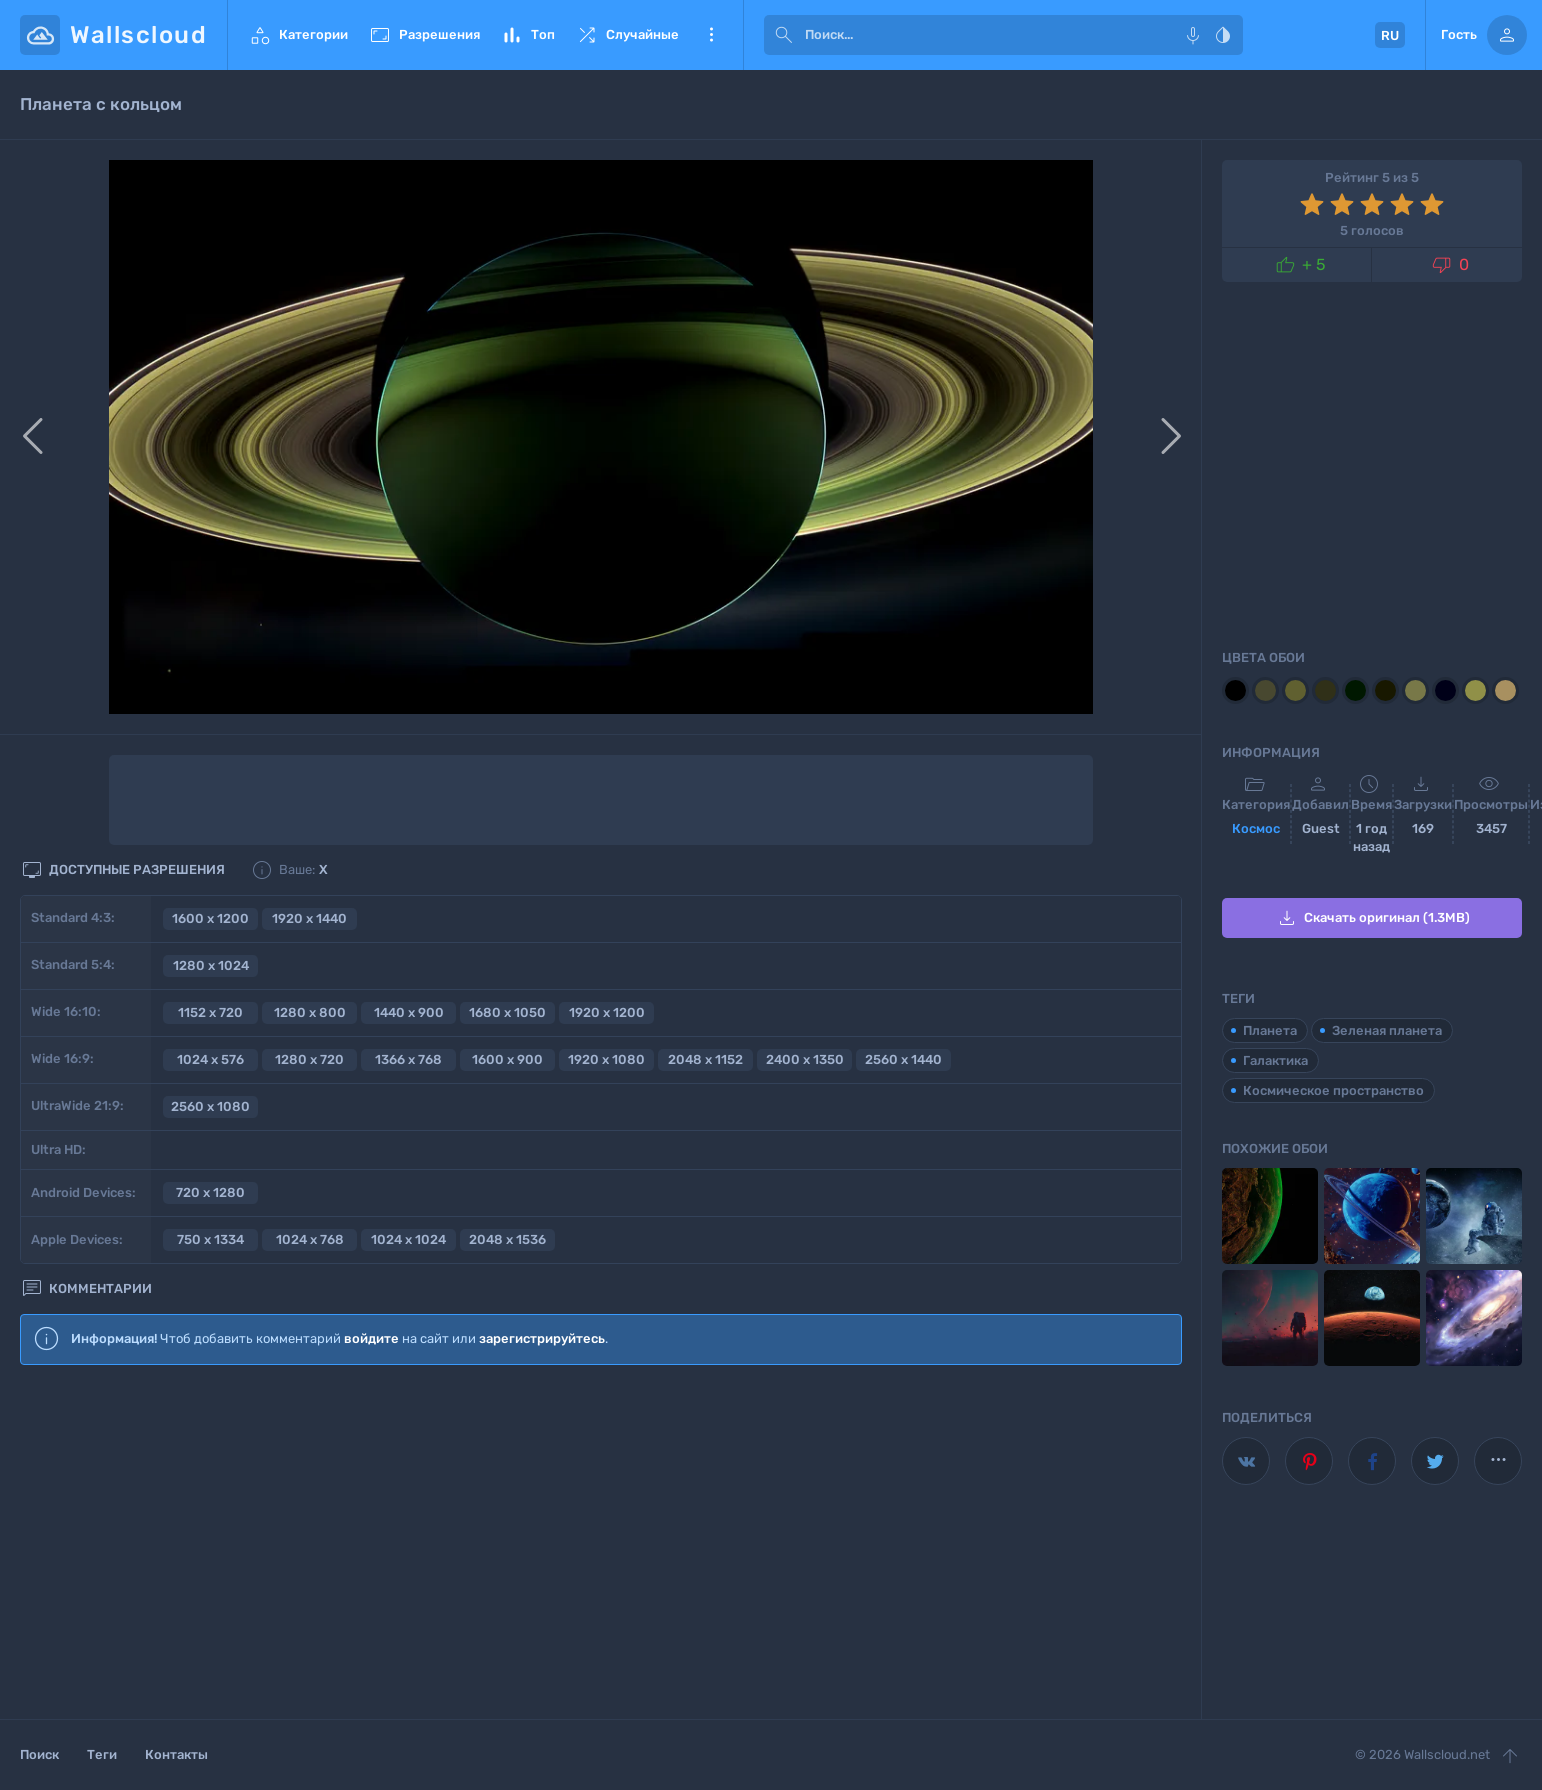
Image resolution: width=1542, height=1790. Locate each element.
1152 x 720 (210, 1012)
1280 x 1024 (211, 965)
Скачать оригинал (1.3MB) (1372, 918)
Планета (1270, 1030)
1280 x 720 (309, 1059)
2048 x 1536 (507, 1239)
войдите (371, 1338)
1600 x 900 (507, 1059)
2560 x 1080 (210, 1106)
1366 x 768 (408, 1059)
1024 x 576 (210, 1059)
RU (1390, 35)
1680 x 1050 (507, 1012)
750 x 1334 (210, 1239)
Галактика (1275, 1060)
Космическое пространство (1333, 1090)
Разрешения (424, 35)
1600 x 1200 (210, 918)
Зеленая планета (1387, 1030)
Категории (298, 35)
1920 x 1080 (606, 1059)
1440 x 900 (409, 1012)
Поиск (39, 1754)
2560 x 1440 (903, 1059)
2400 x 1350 (805, 1059)
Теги (102, 1754)
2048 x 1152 (705, 1059)
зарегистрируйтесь (542, 1338)
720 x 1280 (210, 1192)
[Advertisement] (601, 1543)
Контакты (176, 1754)
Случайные (627, 35)
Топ (527, 35)
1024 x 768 (310, 1239)
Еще (711, 35)
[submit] (784, 35)
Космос (1256, 828)
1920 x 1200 (607, 1012)
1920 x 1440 (309, 918)
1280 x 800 (310, 1012)
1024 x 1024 (408, 1239)
